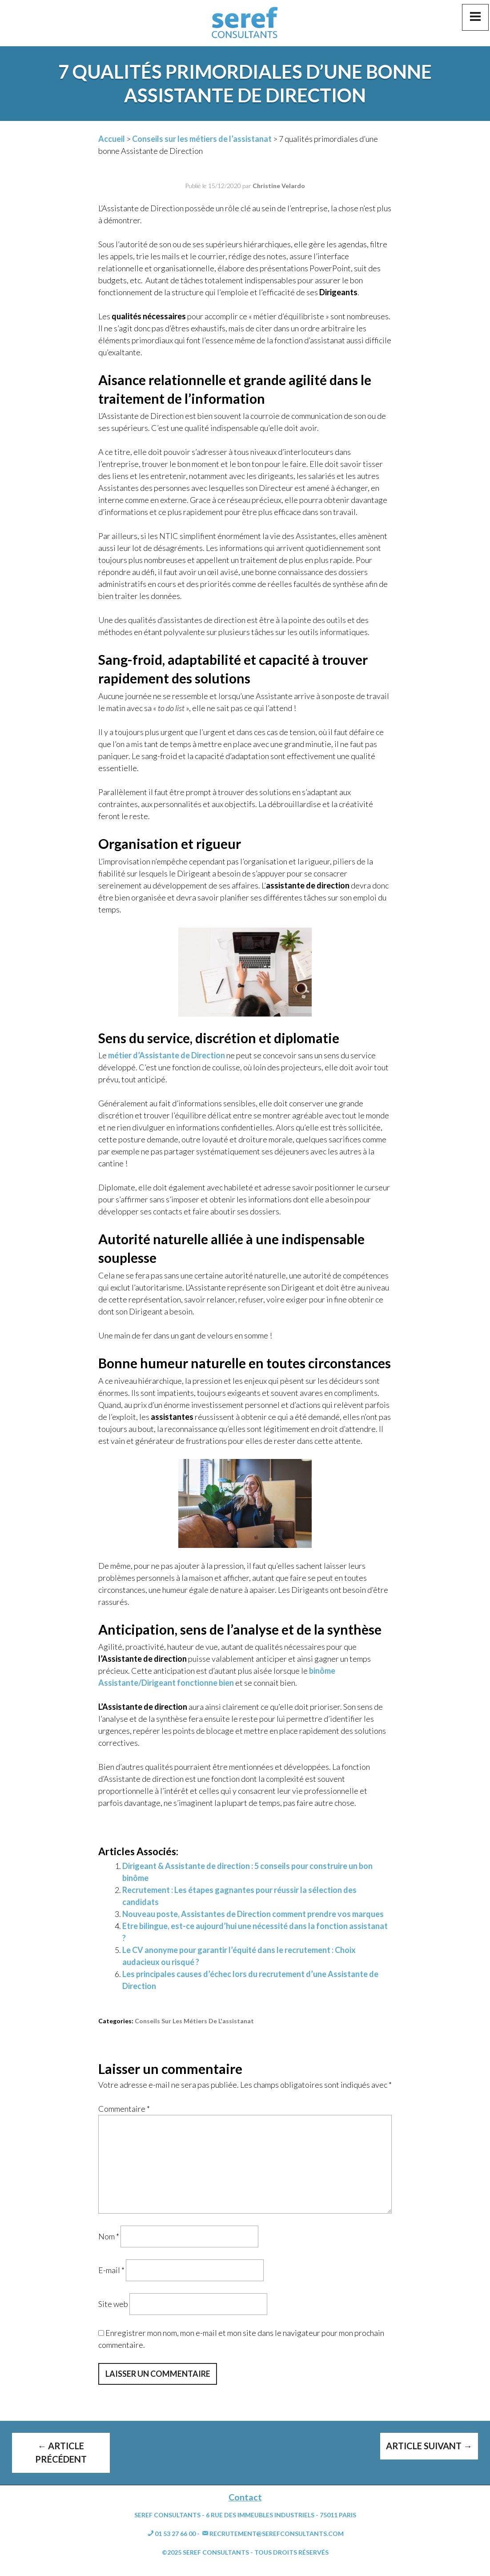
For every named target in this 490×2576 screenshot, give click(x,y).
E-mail (111, 2270)
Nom (108, 2236)
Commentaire (124, 2109)
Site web (113, 2304)
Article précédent (61, 2452)
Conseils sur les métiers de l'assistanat (194, 2021)
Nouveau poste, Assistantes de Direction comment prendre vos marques (253, 1914)
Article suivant (429, 2445)
